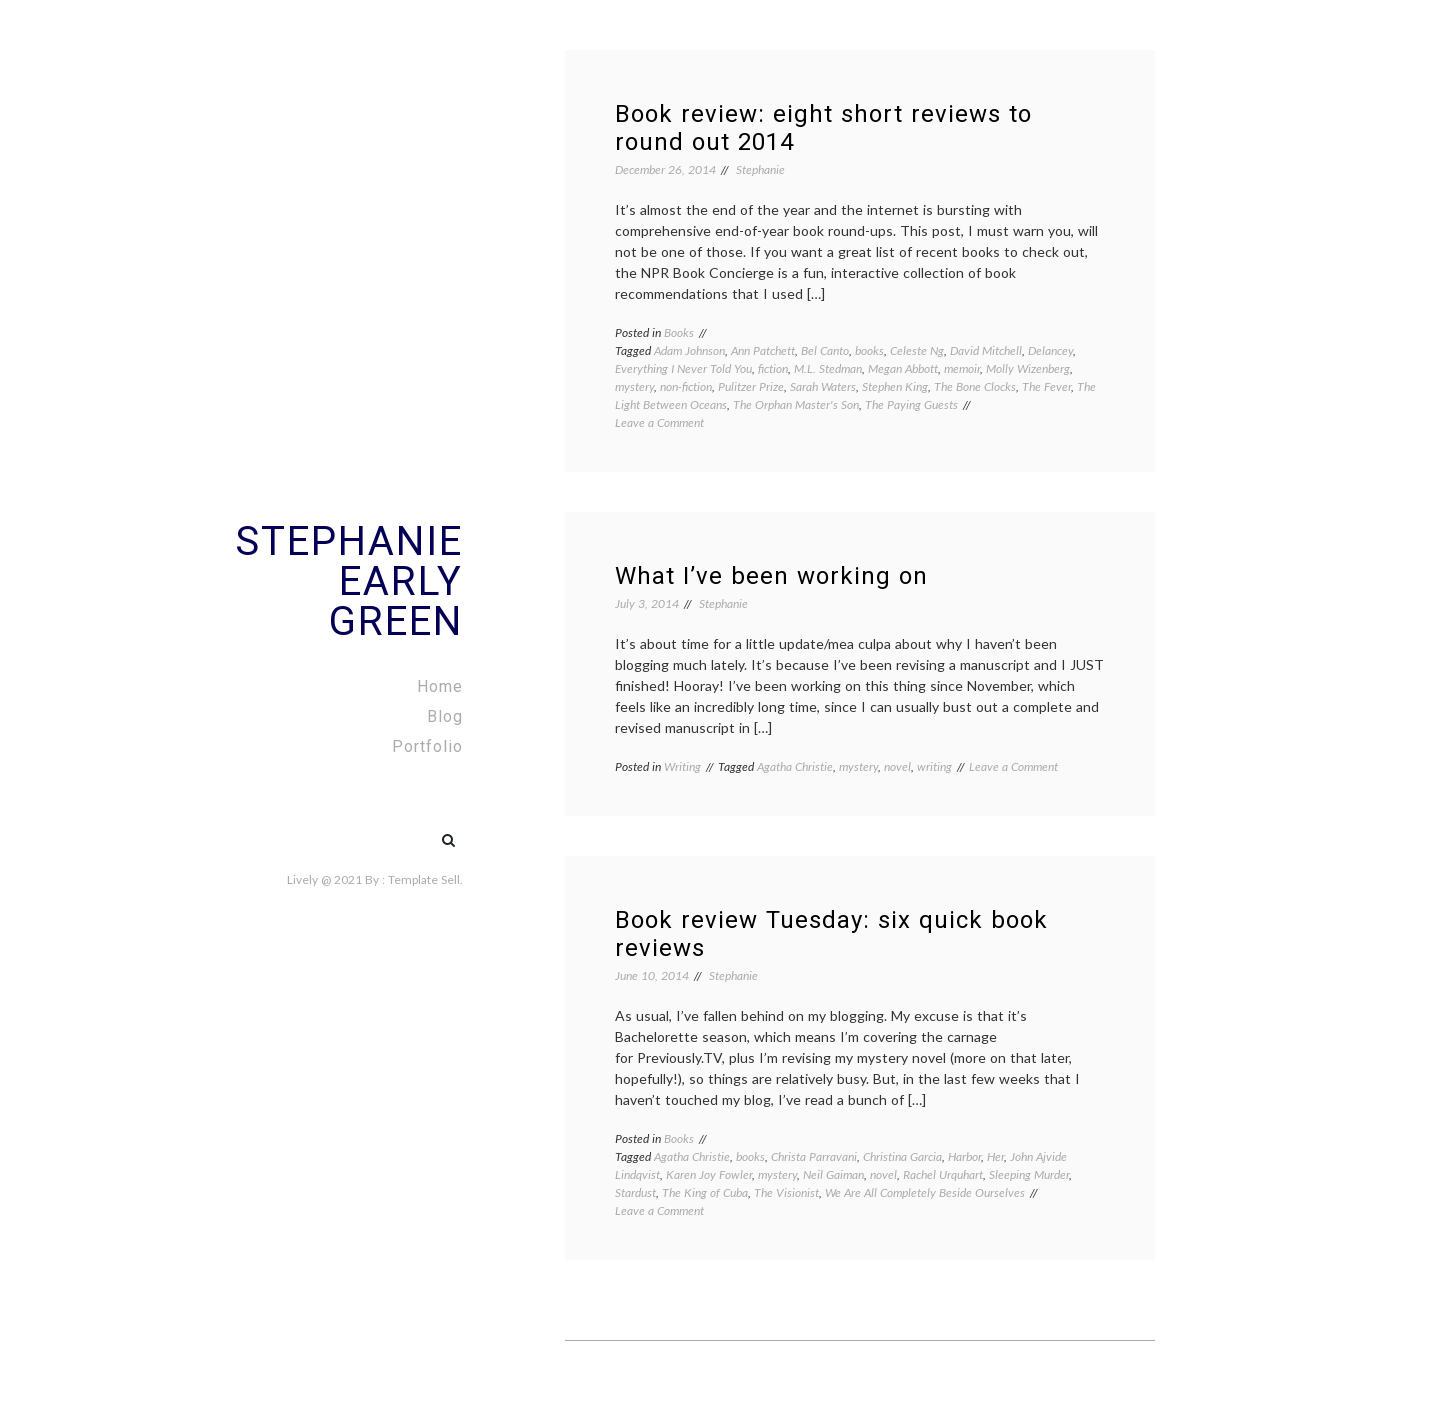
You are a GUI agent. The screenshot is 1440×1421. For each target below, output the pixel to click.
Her (995, 1156)
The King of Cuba (705, 1192)
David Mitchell (986, 350)
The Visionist (786, 1192)
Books (679, 332)
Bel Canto (825, 350)
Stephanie (760, 169)
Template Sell (424, 879)
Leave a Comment (659, 422)
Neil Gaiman (833, 1174)
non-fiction (686, 386)
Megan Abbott (903, 368)
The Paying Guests (911, 404)
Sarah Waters (823, 386)
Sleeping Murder (1029, 1174)
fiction (773, 368)
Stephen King (895, 386)
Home (440, 686)
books (869, 350)
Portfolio (427, 746)
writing (934, 766)
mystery (634, 386)
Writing (682, 766)
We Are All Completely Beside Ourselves (925, 1192)
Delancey (1050, 350)
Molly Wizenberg (1028, 368)
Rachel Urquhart (943, 1174)
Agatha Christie (795, 766)
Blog (445, 716)
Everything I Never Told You (683, 368)
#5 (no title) (406, 830)
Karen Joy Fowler (709, 1174)
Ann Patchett (763, 350)
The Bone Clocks (975, 386)
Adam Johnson (689, 350)
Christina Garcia (902, 1156)
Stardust (635, 1192)
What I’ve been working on (771, 576)
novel (897, 766)
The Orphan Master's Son (796, 404)
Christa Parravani (814, 1156)
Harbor (964, 1156)
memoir (962, 368)
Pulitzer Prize (751, 386)
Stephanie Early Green (349, 581)
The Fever (1046, 386)
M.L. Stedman (828, 368)
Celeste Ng (917, 350)
